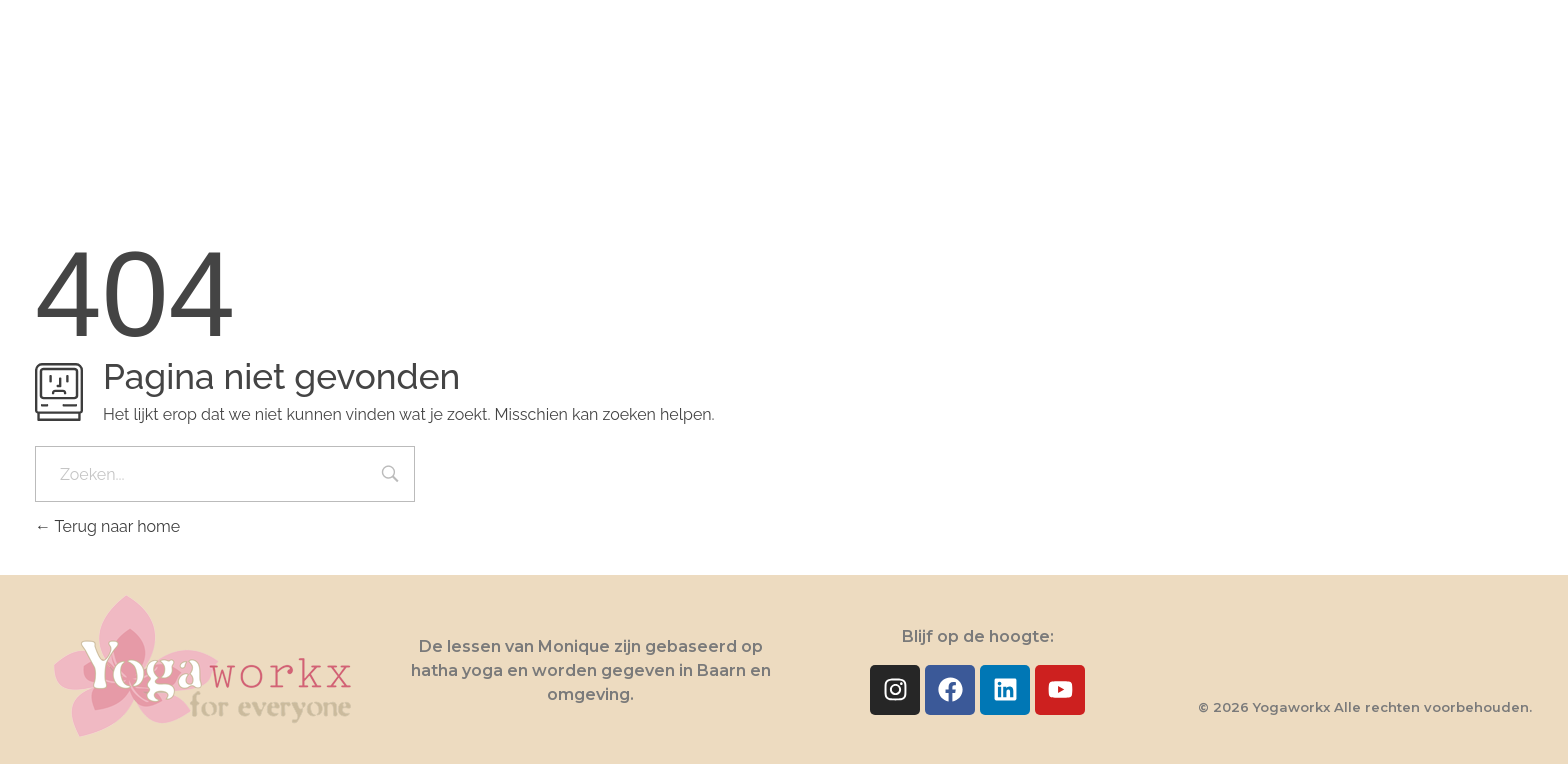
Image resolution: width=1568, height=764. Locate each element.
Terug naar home (107, 526)
